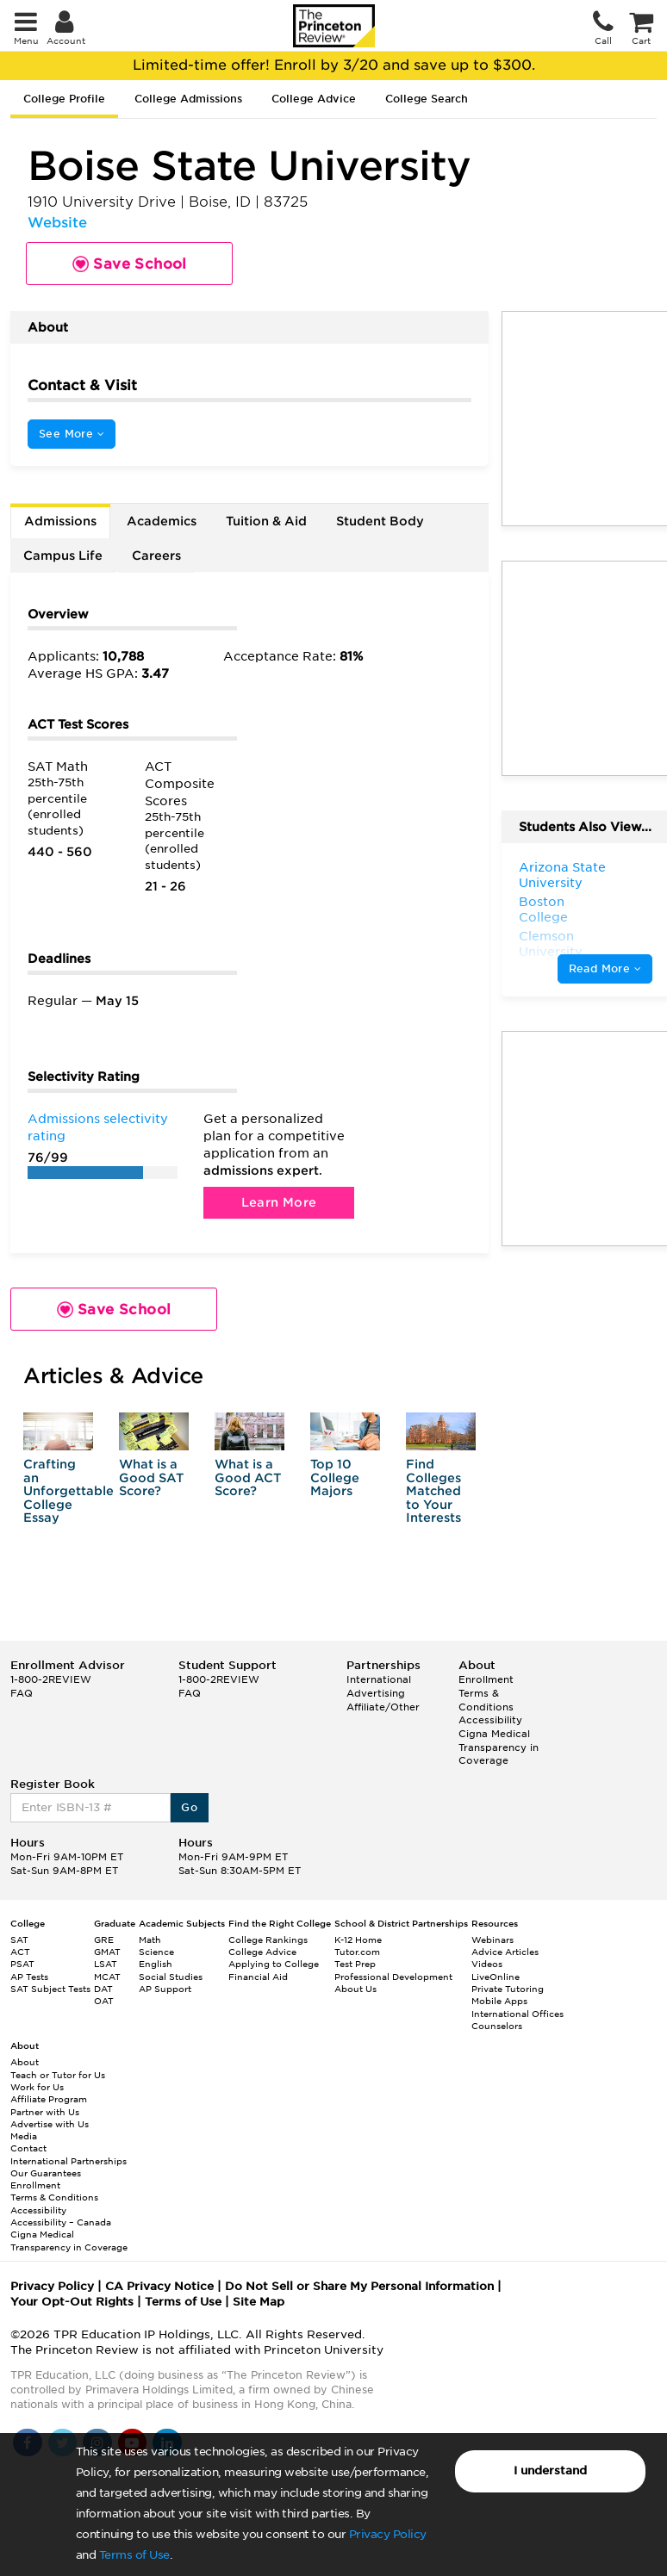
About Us (355, 1988)
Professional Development (393, 1976)
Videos (486, 1963)
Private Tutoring (507, 1988)
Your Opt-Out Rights (72, 2301)
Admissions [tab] (60, 521)
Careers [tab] (156, 555)
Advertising (375, 1693)
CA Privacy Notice (159, 2286)
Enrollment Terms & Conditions (486, 1692)
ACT (20, 1951)
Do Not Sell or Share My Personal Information (359, 2286)
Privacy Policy (388, 2534)
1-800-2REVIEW (50, 1679)
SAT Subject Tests (50, 1988)
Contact (28, 2148)
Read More (605, 968)
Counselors (496, 2025)
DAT (103, 1988)
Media (23, 2136)
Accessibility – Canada (60, 2222)
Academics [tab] (161, 521)
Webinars (492, 1939)
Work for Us (37, 2087)
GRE (104, 1939)
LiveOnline (495, 1976)
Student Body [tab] (380, 521)
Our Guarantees (45, 2173)
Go (189, 1807)
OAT (104, 2001)
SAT (19, 1939)
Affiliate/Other (383, 1707)
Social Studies (171, 1976)
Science (156, 1951)
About (24, 2062)
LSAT (105, 1963)
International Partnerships (68, 2161)
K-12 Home (358, 1939)
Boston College (543, 909)
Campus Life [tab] (63, 555)
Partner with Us (44, 2112)
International (378, 1679)
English (155, 1963)
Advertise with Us (49, 2124)
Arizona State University (562, 875)
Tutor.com (357, 1951)
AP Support (165, 1988)
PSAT (22, 1963)
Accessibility (490, 1720)
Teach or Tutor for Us (57, 2075)
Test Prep (355, 1963)
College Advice (313, 98)
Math (150, 1939)
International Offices (517, 2013)
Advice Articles (505, 1951)
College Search (426, 98)
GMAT (107, 1951)
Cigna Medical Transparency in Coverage (498, 1747)
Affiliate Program (48, 2099)
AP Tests (29, 1976)
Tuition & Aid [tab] (266, 521)
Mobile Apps (499, 2001)
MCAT (107, 1976)
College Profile (64, 98)
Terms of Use (134, 2554)
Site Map (258, 2301)
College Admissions (188, 98)
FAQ (21, 1693)
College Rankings (268, 1939)
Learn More (279, 1202)
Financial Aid (258, 1976)
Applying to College (273, 1963)
